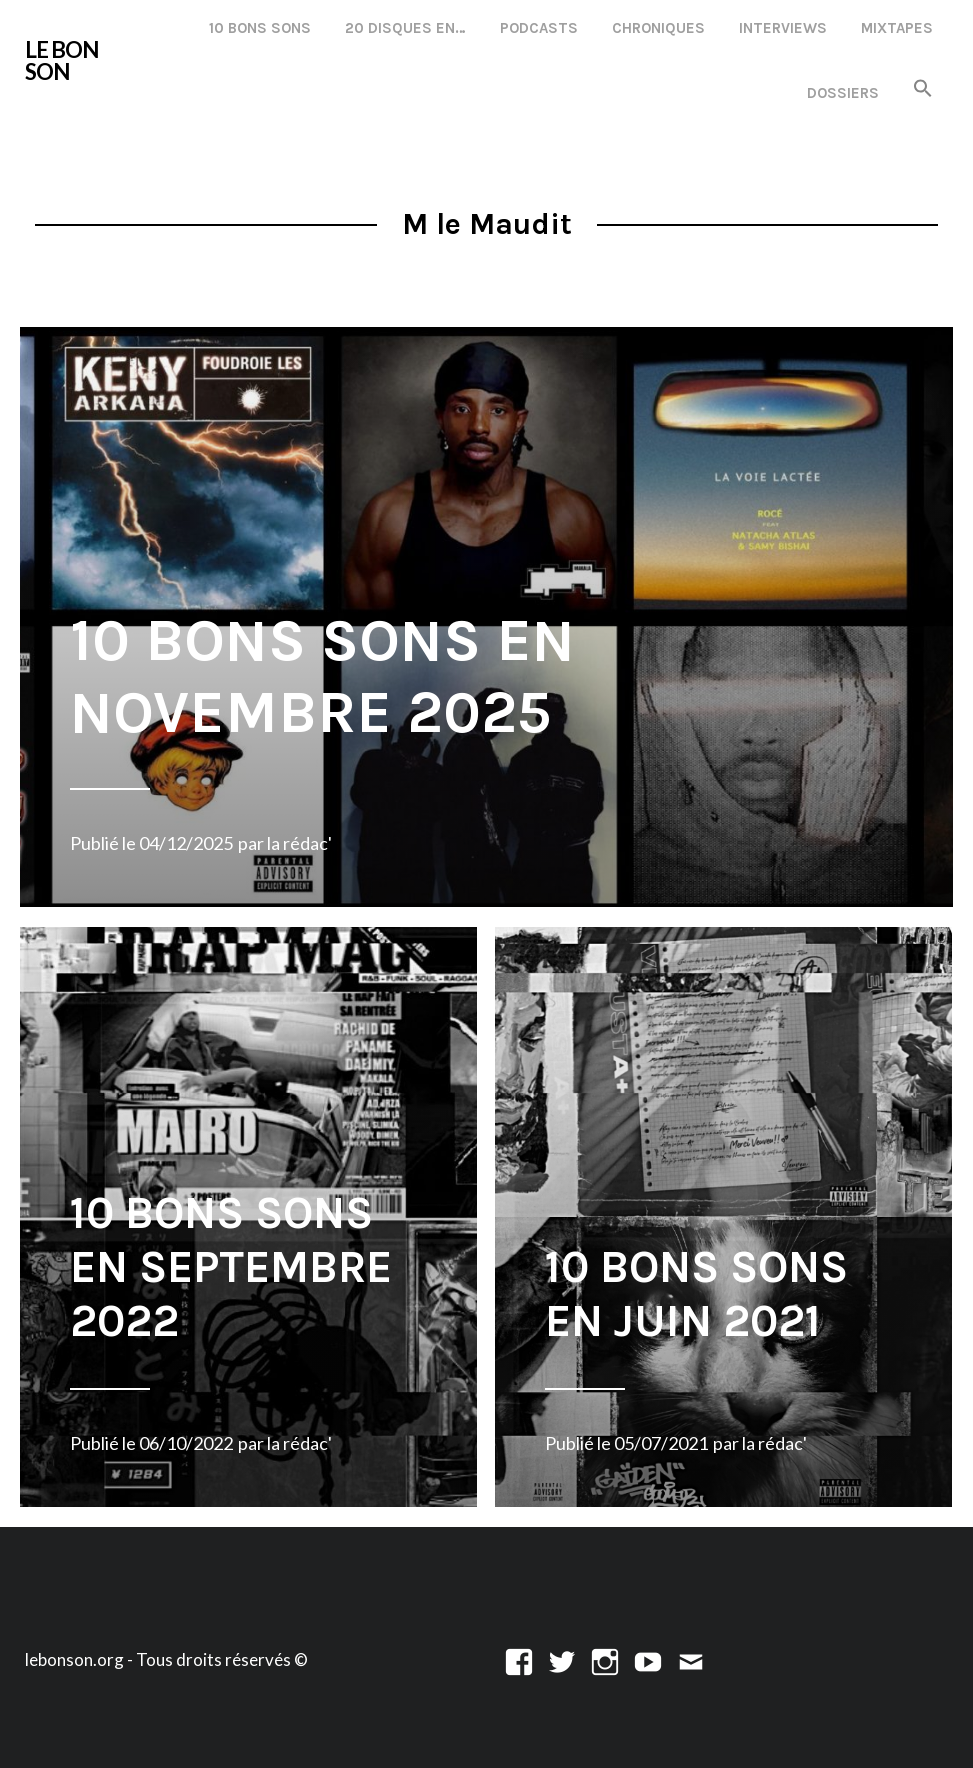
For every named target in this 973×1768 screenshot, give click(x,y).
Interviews (783, 28)
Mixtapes (897, 28)
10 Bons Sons (260, 28)
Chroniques (658, 28)
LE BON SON (61, 60)
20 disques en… (405, 28)
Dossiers (843, 93)
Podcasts (539, 28)
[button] (923, 89)
